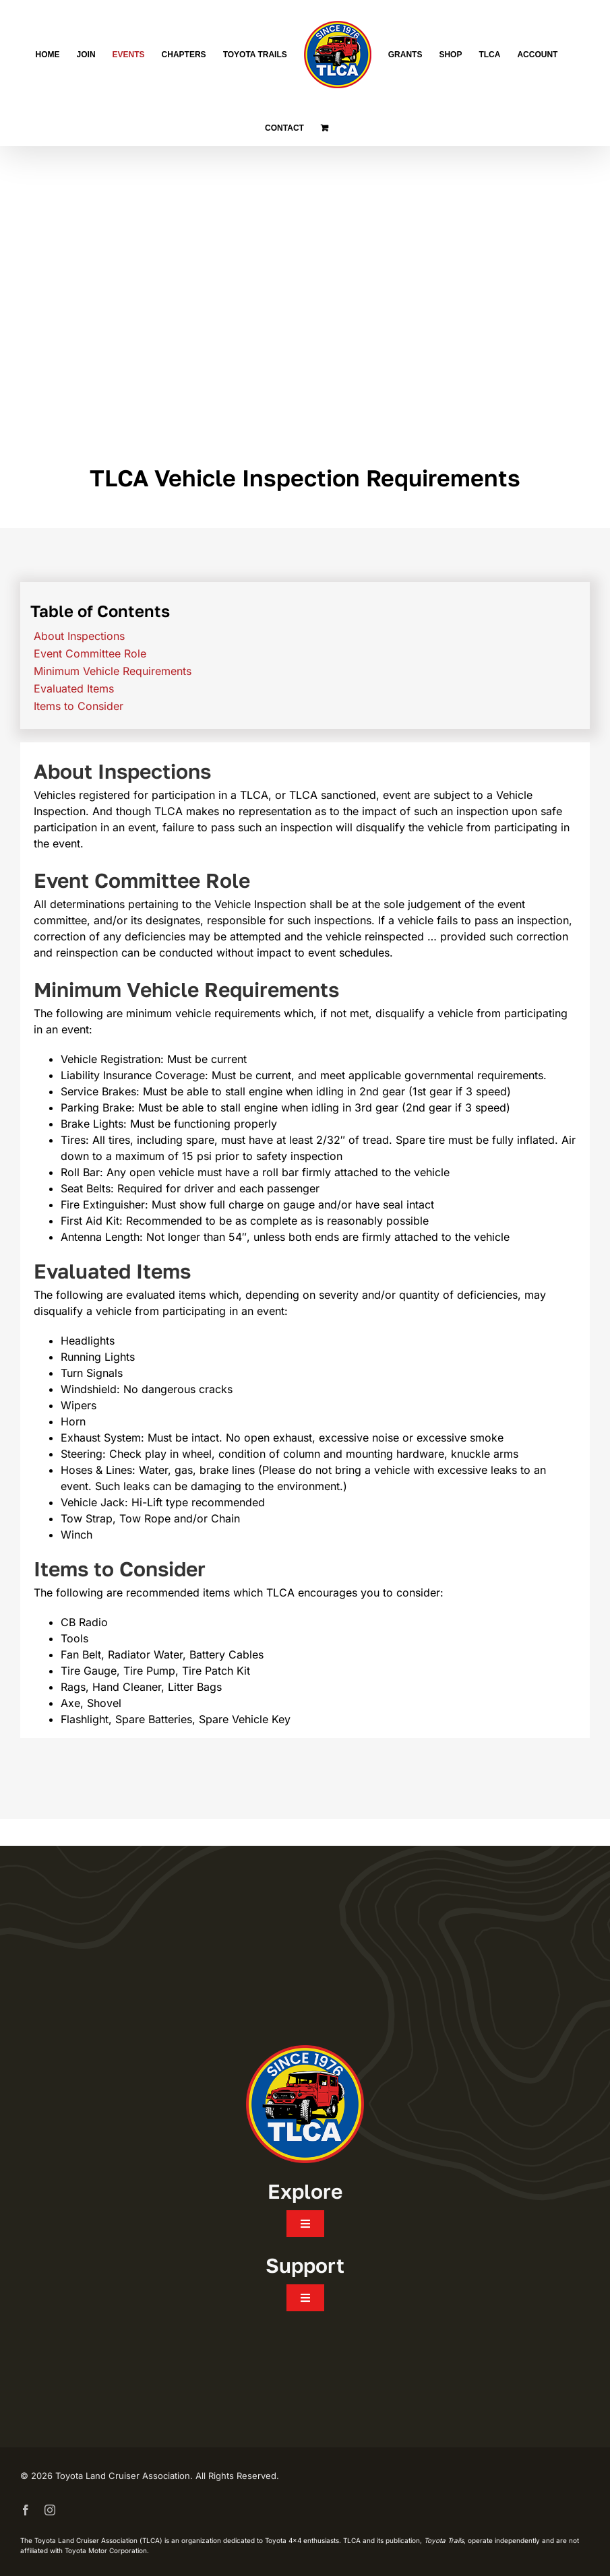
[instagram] (49, 2510)
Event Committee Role (90, 653)
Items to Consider (78, 706)
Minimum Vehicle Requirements (112, 671)
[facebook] (25, 2510)
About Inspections (79, 636)
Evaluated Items (74, 688)
